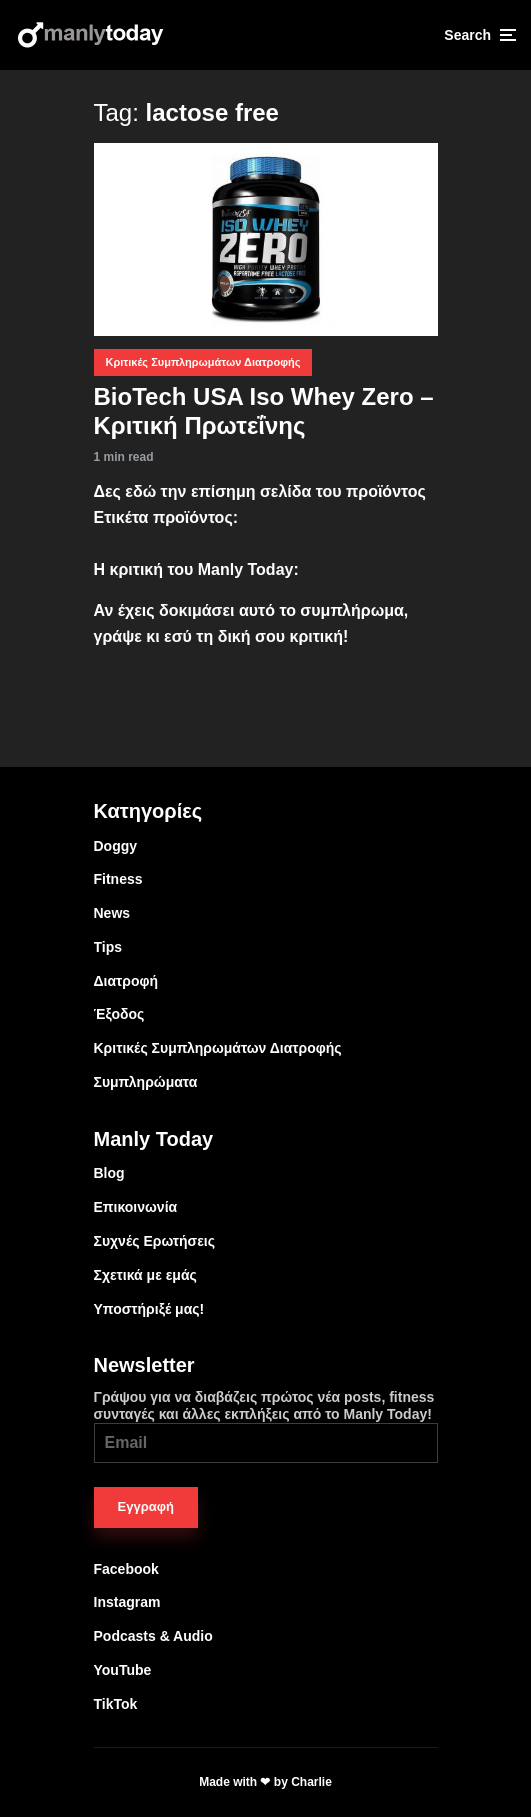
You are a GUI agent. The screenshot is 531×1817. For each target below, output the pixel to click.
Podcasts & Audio (153, 1636)
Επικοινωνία (136, 1207)
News (112, 913)
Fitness (118, 879)
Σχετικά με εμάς (145, 1275)
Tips (108, 947)
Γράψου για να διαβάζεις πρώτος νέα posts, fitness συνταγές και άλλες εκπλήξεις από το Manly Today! (266, 1426)
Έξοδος (119, 1014)
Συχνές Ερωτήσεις (155, 1241)
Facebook (126, 1569)
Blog (109, 1173)
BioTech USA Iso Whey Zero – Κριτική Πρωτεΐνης (264, 411)
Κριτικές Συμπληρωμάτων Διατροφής (203, 362)
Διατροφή (126, 981)
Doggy (116, 846)
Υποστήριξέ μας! (149, 1309)
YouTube (123, 1670)
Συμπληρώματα (146, 1082)
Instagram (127, 1602)
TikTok (116, 1704)
